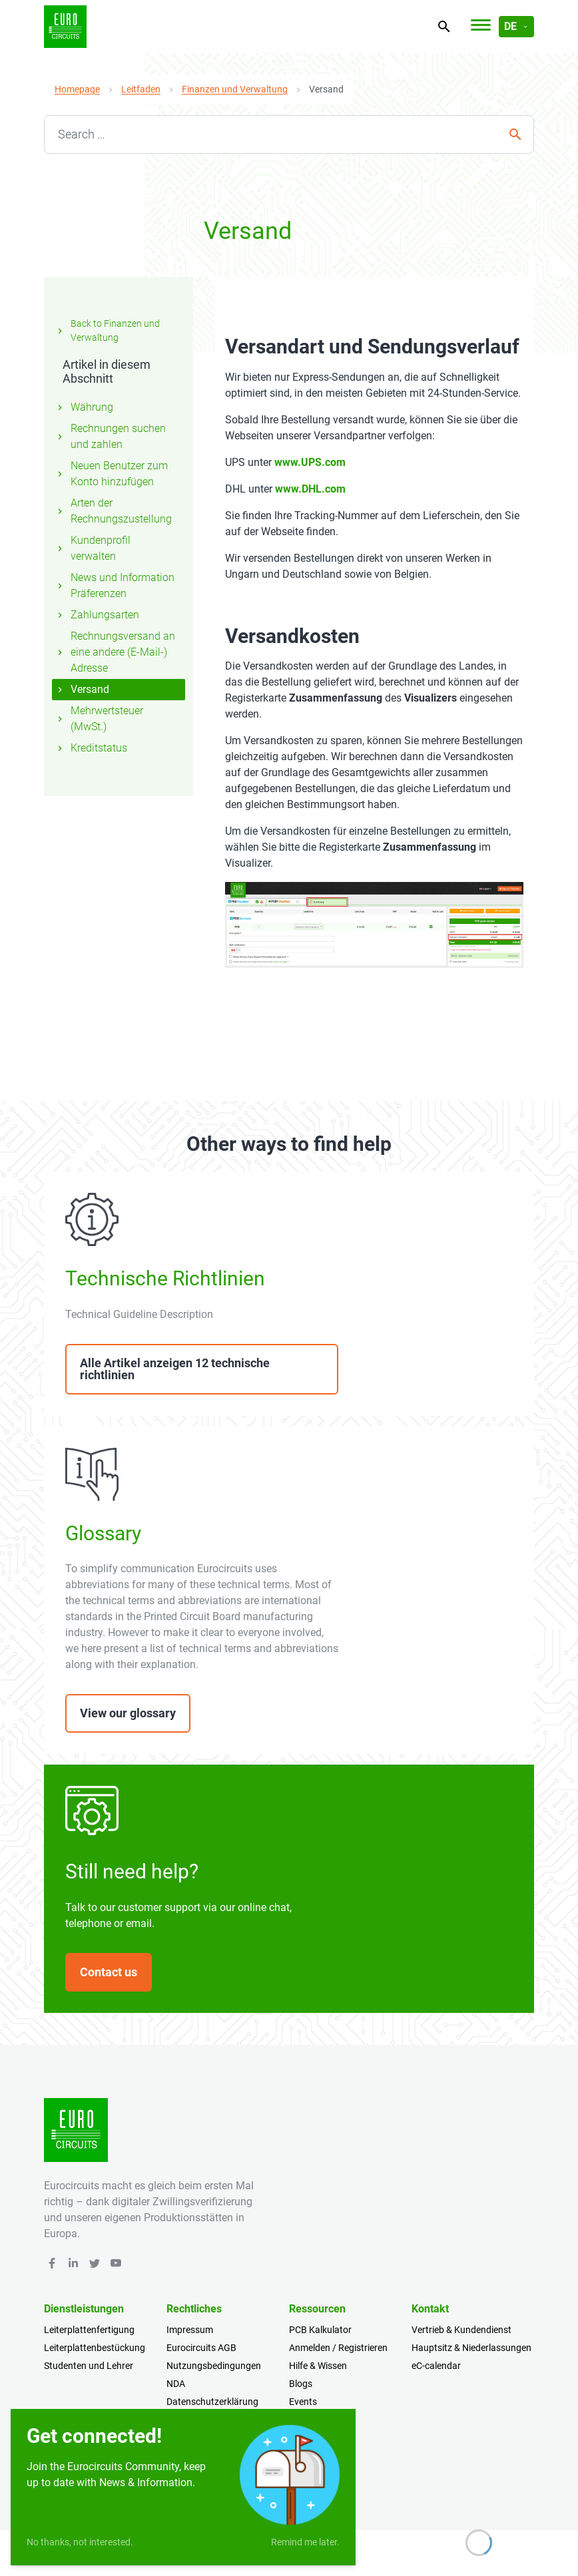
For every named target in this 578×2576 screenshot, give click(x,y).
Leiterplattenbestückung (94, 2347)
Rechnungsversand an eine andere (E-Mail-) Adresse (115, 652)
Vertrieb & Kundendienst (461, 2329)
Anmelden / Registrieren (338, 2347)
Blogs (300, 2383)
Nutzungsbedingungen (213, 2365)
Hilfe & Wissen (318, 2365)
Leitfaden (140, 89)
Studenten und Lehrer (88, 2365)
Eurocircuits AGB (201, 2347)
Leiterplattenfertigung (89, 2329)
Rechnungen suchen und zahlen (110, 436)
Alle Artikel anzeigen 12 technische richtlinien (175, 1369)
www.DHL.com (310, 489)
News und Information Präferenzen (114, 585)
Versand (82, 689)
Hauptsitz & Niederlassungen (471, 2347)
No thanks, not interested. (80, 2542)
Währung (84, 407)
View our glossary (128, 1713)
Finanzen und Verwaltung (235, 89)
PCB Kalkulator (320, 2329)
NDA (175, 2383)
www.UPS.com (310, 462)
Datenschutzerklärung (212, 2401)
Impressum (189, 2329)
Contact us (108, 1972)
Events (303, 2401)
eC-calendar (436, 2365)
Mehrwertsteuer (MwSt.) (99, 718)
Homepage (77, 89)
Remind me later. (305, 2542)
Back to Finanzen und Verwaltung (107, 330)
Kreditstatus (91, 748)
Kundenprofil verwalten (93, 548)
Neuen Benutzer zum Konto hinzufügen (111, 473)
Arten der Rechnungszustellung (113, 511)
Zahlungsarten (97, 614)
